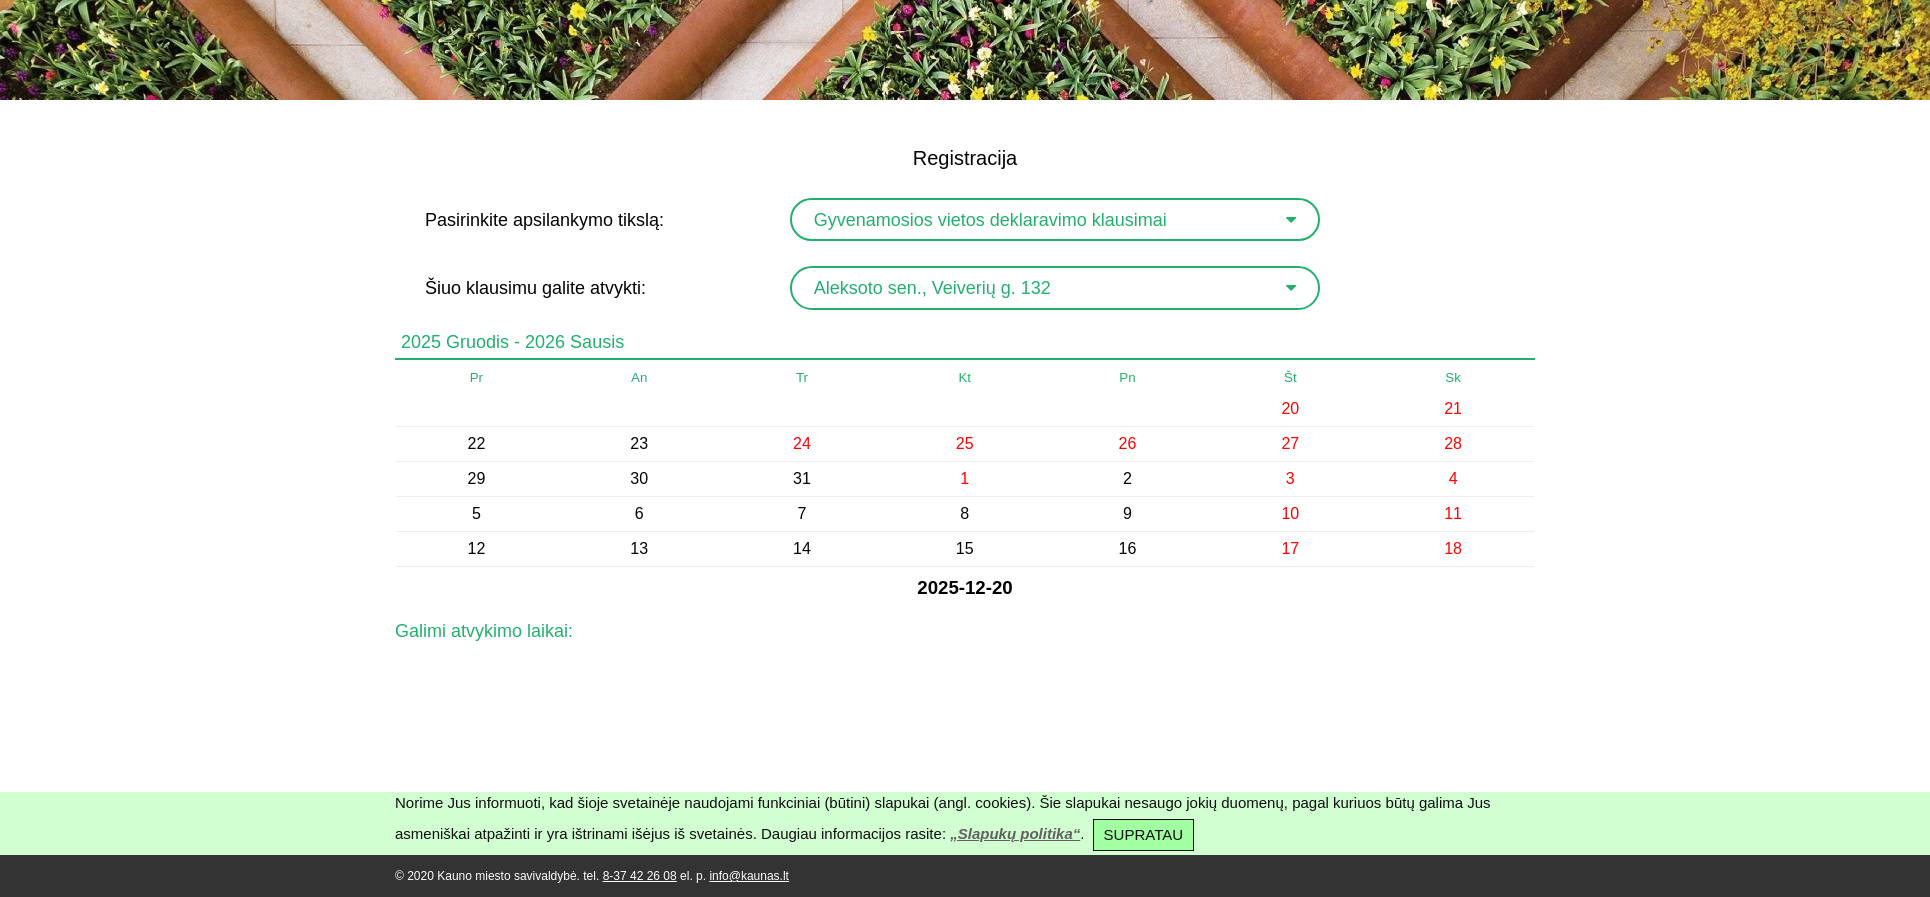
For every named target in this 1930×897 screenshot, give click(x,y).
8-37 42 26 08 (640, 876)
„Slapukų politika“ (1015, 833)
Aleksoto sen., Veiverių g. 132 (932, 288)
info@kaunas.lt (749, 876)
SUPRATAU (1143, 834)
